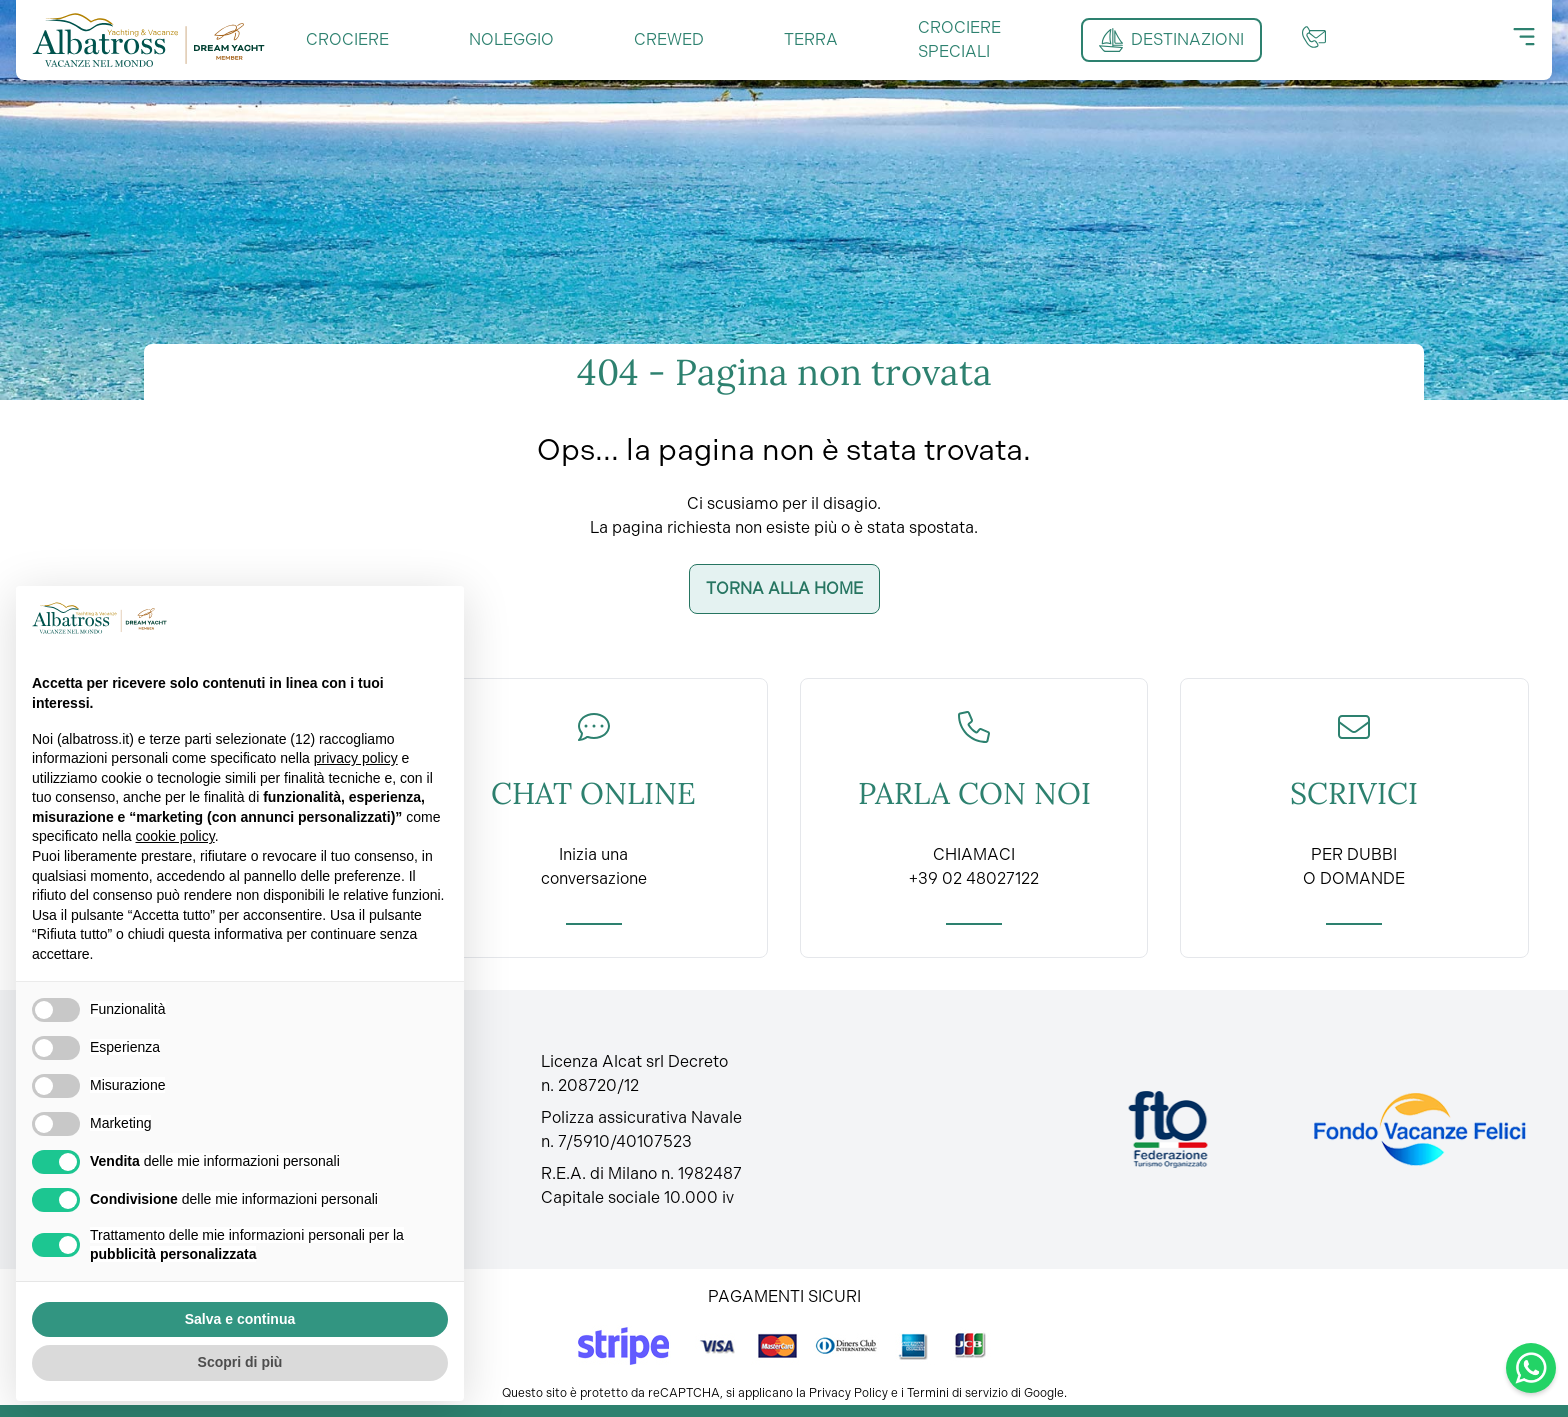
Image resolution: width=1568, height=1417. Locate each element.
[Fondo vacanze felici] (1418, 1129)
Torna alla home (784, 588)
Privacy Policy (848, 1393)
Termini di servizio (957, 1393)
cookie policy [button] (175, 836)
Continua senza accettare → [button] (348, 617)
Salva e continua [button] (240, 1319)
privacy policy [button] (356, 758)
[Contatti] (1314, 37)
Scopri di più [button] (240, 1362)
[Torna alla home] (149, 40)
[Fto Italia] (1168, 1129)
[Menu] (1524, 37)
